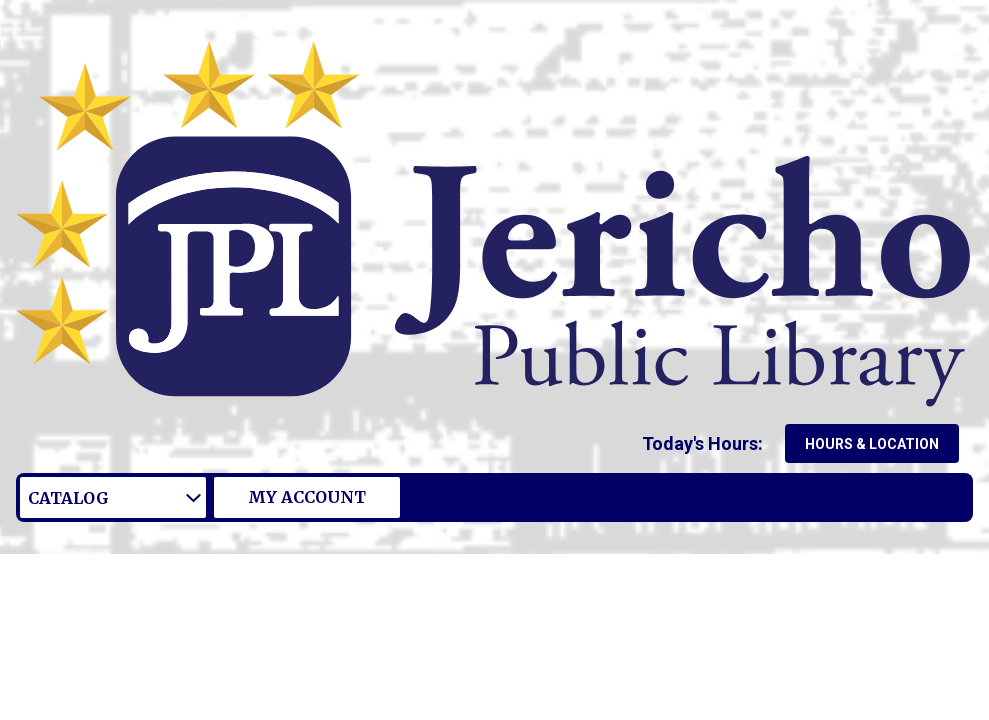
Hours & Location (872, 444)
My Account (307, 497)
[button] (706, 443)
